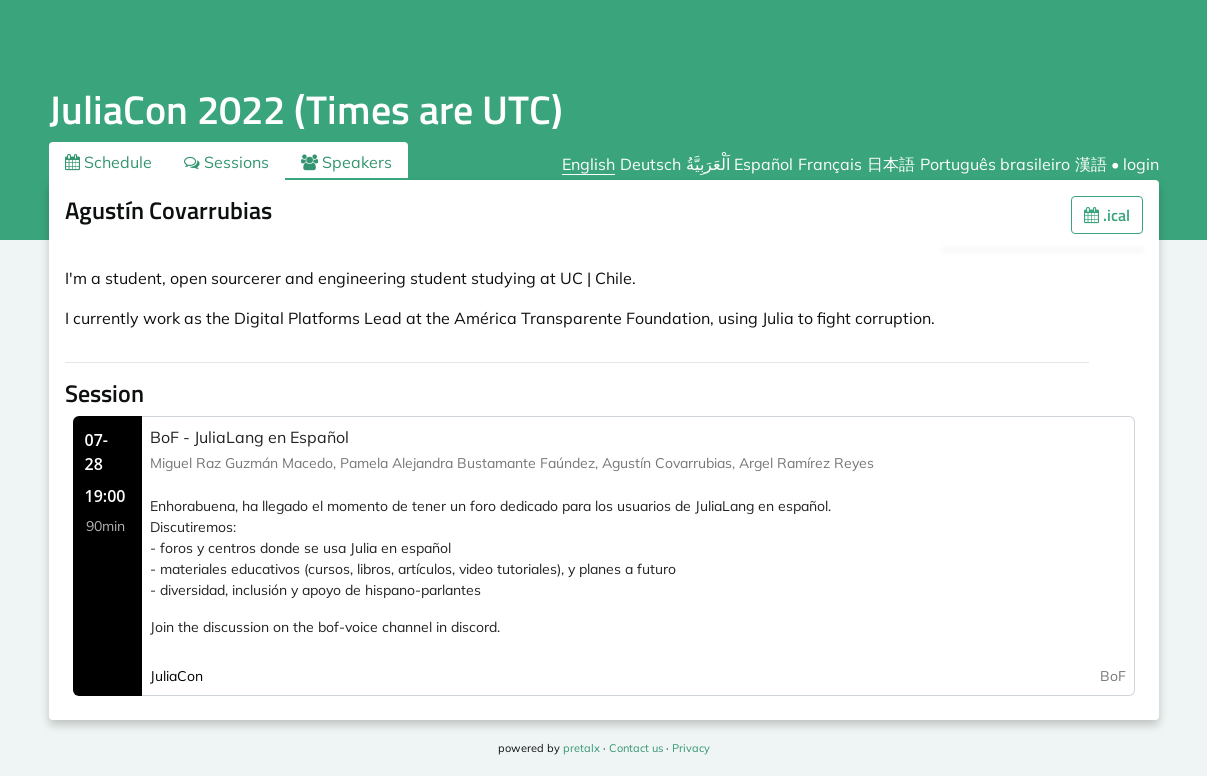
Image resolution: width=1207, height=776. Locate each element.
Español (763, 164)
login (1141, 164)
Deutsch (650, 164)
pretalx (581, 748)
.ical (1107, 215)
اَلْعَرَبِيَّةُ (708, 164)
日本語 (891, 164)
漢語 (1091, 164)
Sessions (226, 162)
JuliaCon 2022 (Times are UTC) (306, 109)
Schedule (108, 162)
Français (830, 164)
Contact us (636, 748)
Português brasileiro (995, 164)
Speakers (346, 162)
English (588, 164)
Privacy (691, 748)
